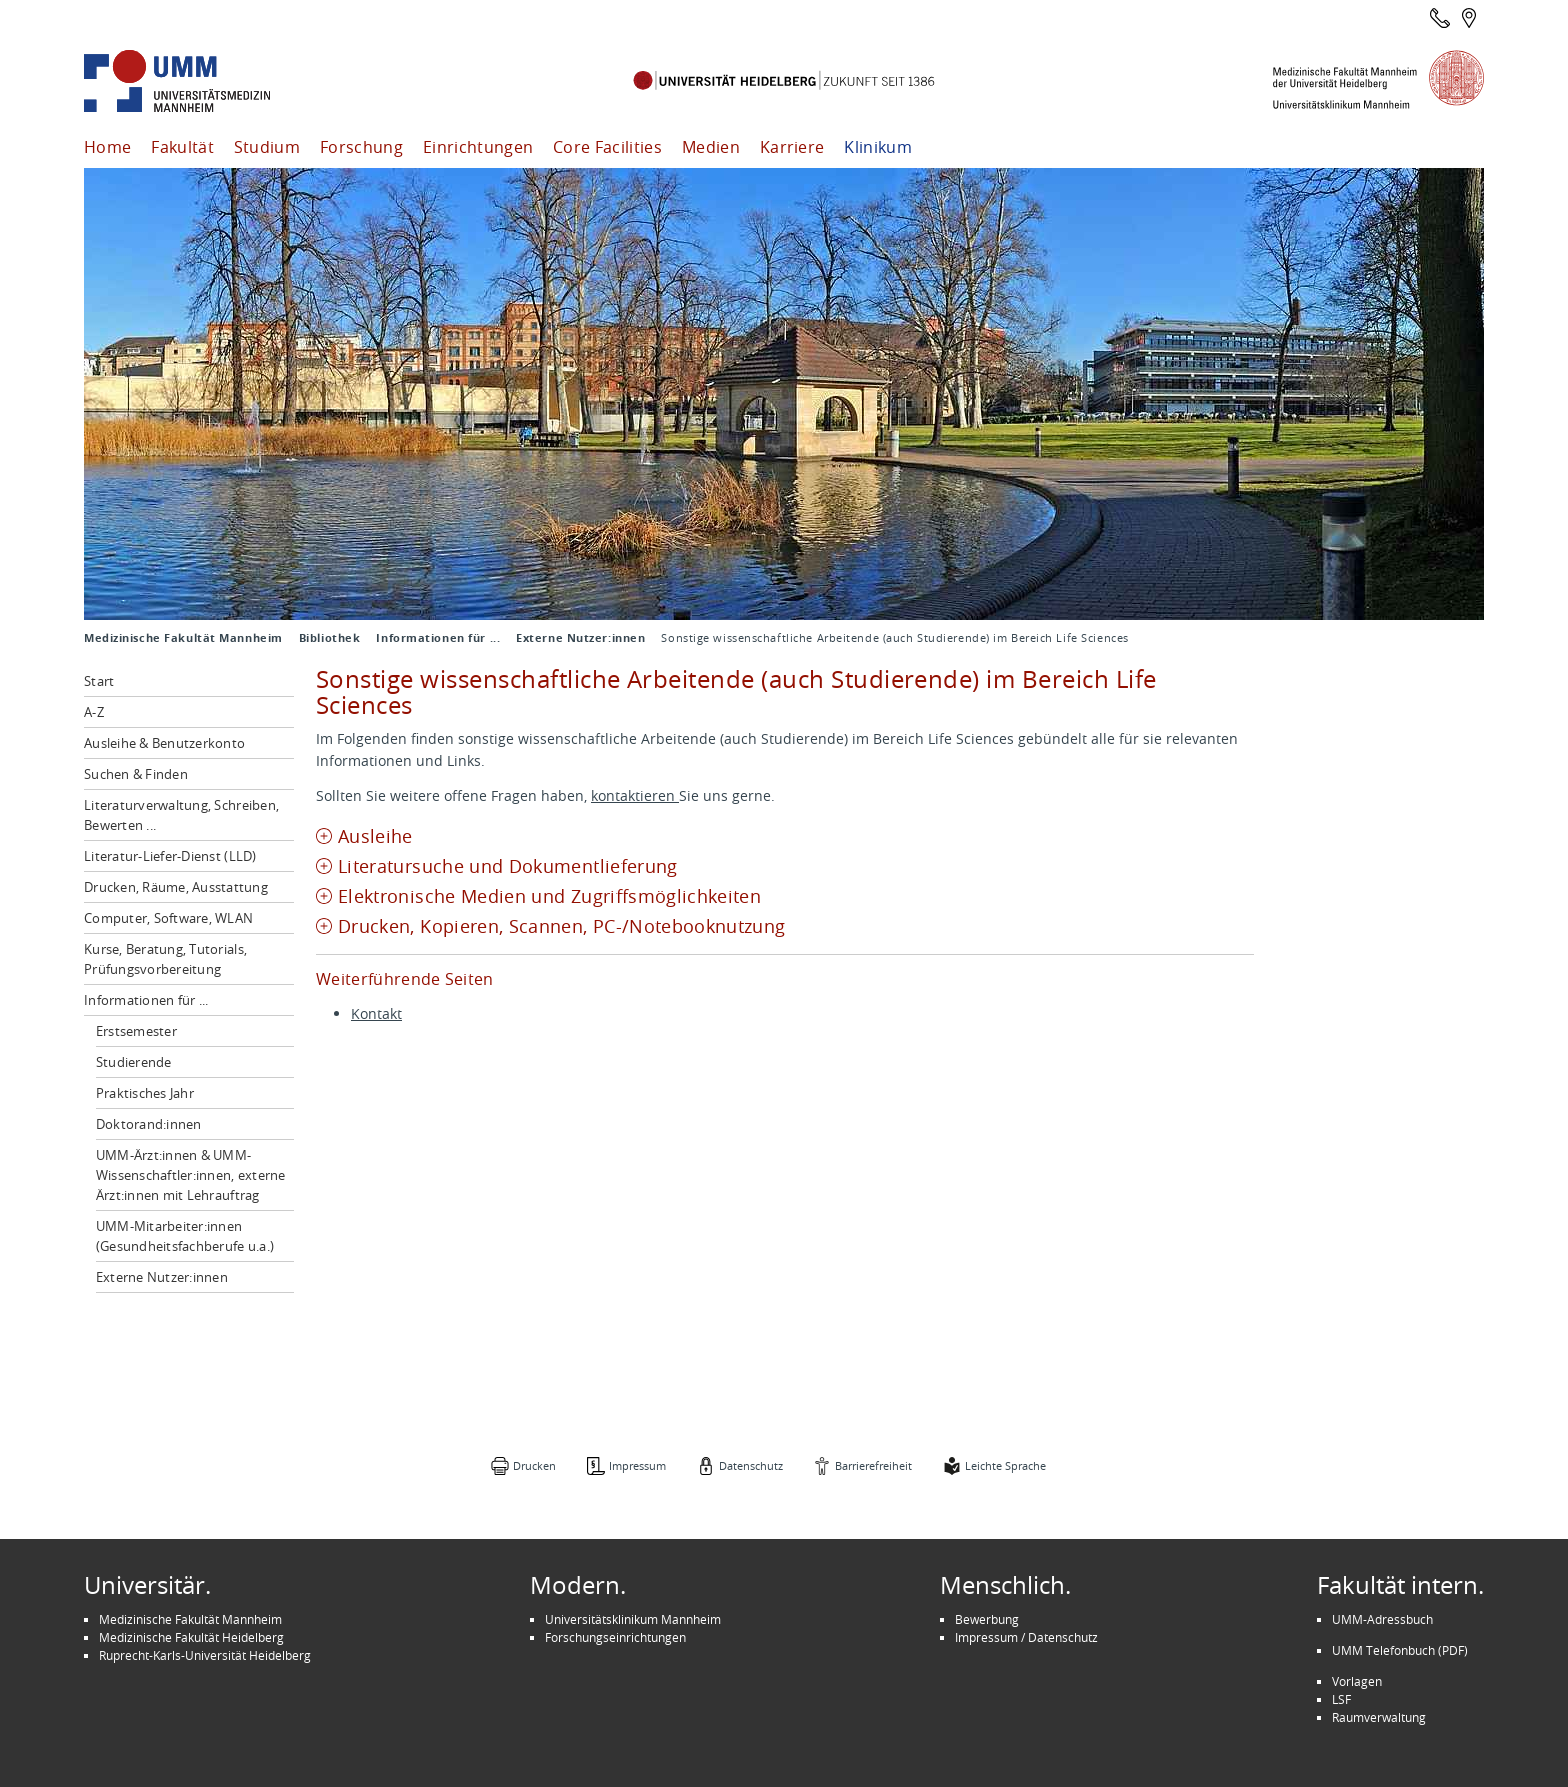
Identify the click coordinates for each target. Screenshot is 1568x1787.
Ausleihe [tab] (375, 836)
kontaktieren (635, 795)
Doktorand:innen (149, 1124)
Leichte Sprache (1005, 1465)
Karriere (792, 147)
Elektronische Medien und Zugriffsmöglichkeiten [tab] (549, 896)
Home (107, 147)
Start (99, 681)
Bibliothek (330, 638)
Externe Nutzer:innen (580, 638)
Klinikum (878, 147)
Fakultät (182, 147)
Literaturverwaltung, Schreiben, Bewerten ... (181, 815)
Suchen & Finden (136, 774)
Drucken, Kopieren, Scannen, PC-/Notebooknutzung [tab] (562, 926)
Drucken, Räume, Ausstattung (176, 887)
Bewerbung (987, 1619)
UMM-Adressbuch (1382, 1619)
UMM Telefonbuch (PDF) (1400, 1650)
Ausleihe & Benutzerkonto (164, 743)
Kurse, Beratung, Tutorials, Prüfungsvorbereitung (165, 959)
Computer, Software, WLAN (168, 918)
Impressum (637, 1465)
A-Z (94, 712)
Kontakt (376, 1013)
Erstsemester (136, 1031)
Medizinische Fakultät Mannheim (183, 638)
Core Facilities (607, 147)
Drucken (534, 1465)
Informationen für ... (438, 638)
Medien (711, 147)
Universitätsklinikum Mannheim (633, 1619)
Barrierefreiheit (873, 1465)
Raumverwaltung (1379, 1717)
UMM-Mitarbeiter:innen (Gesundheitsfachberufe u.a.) (185, 1236)
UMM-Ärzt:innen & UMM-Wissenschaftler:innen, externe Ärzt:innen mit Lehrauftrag (191, 1175)
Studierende (134, 1062)
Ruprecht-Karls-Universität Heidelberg (205, 1655)
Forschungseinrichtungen (615, 1637)
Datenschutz (751, 1465)
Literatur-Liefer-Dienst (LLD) (170, 856)
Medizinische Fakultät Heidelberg (191, 1637)
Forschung (361, 147)
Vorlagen (1357, 1681)
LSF (1341, 1699)
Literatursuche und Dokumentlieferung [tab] (508, 866)
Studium (267, 147)
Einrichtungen (478, 147)
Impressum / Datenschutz (1026, 1637)
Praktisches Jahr (145, 1093)
